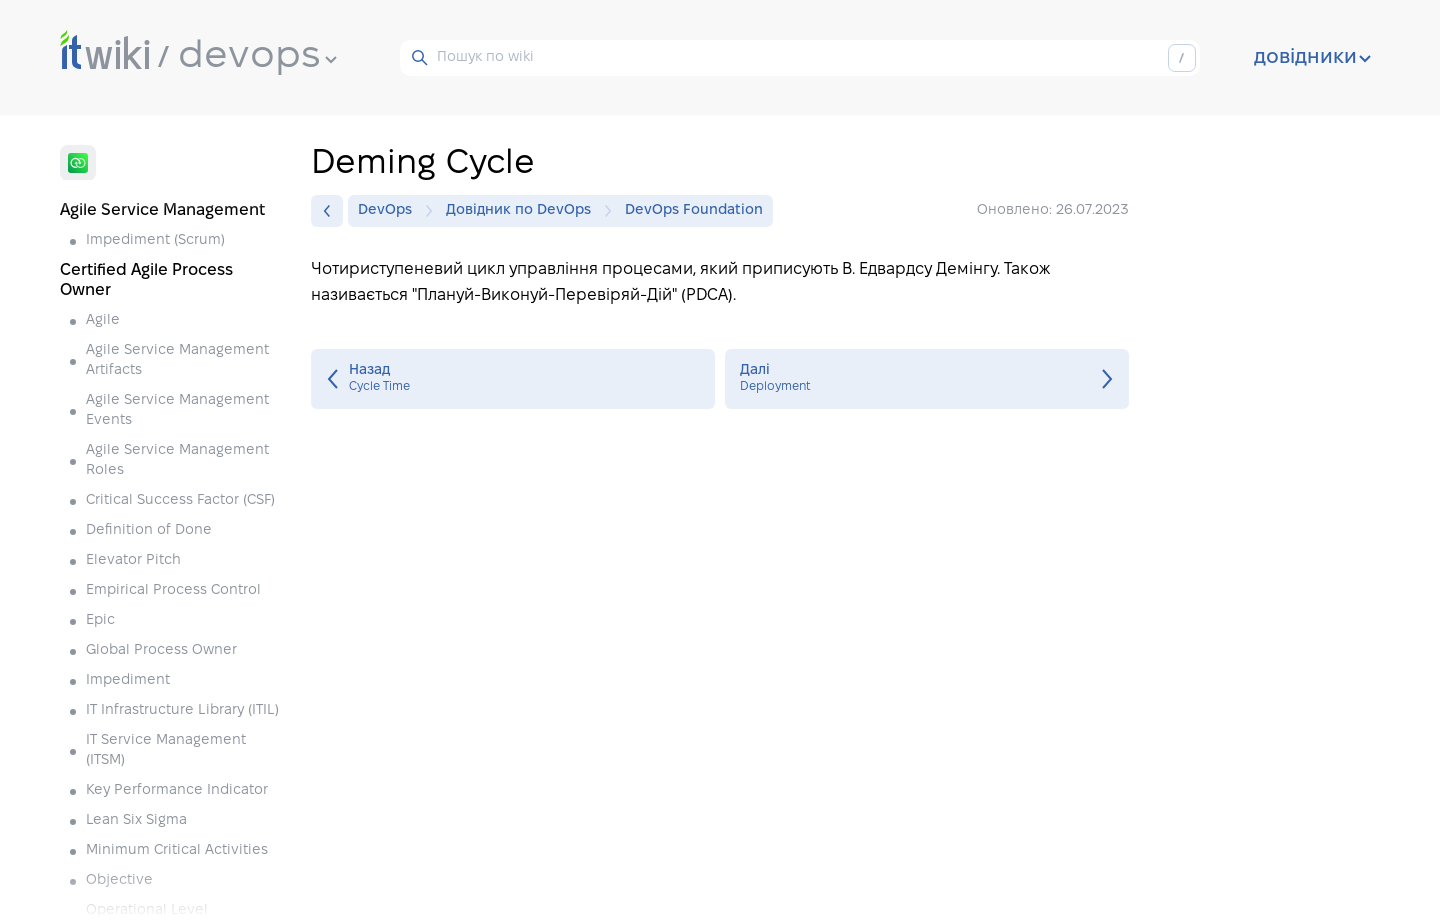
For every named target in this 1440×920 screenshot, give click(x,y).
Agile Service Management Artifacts (177, 360)
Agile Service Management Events (177, 410)
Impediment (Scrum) (155, 240)
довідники (1312, 58)
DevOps (390, 211)
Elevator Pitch (133, 560)
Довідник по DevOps (523, 211)
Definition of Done (149, 530)
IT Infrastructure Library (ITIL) (182, 710)
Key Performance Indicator (177, 790)
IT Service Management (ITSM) (166, 750)
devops (257, 57)
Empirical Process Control (173, 590)
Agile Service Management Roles (177, 460)
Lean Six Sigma (136, 820)
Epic (100, 620)
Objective (119, 880)
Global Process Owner (161, 650)
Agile (103, 320)
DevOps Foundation (694, 210)
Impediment (128, 680)
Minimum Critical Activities (177, 850)
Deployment (927, 379)
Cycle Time (513, 379)
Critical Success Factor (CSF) (180, 500)
